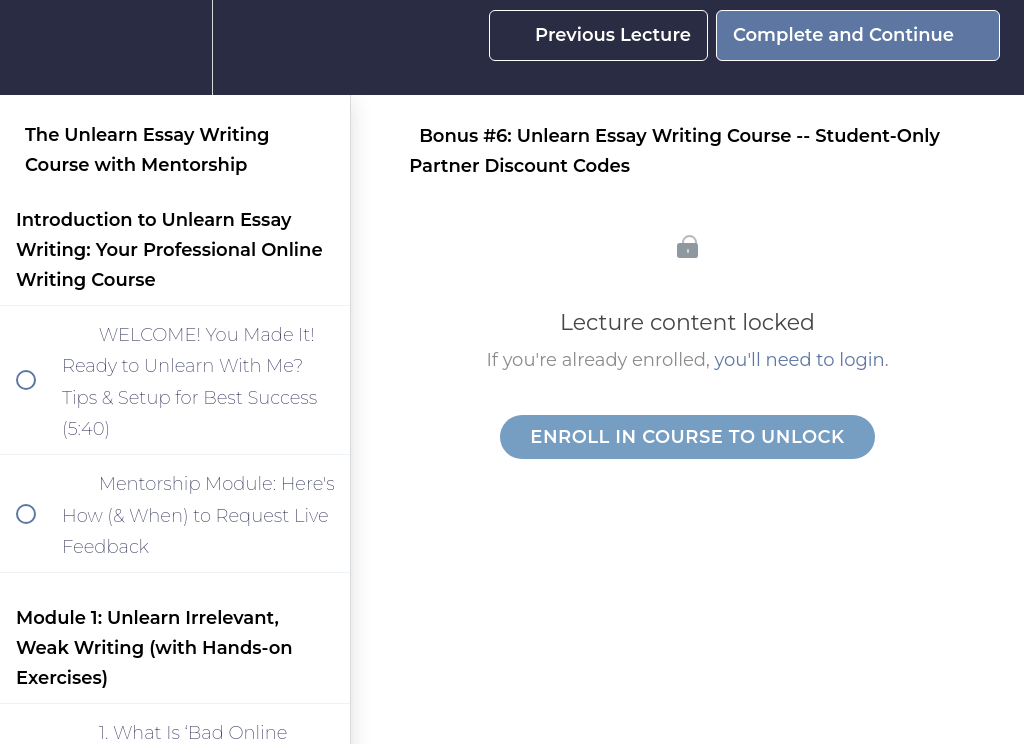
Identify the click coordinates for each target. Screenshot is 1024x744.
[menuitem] (175, 47)
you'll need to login (800, 360)
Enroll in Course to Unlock (687, 437)
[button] (37, 47)
